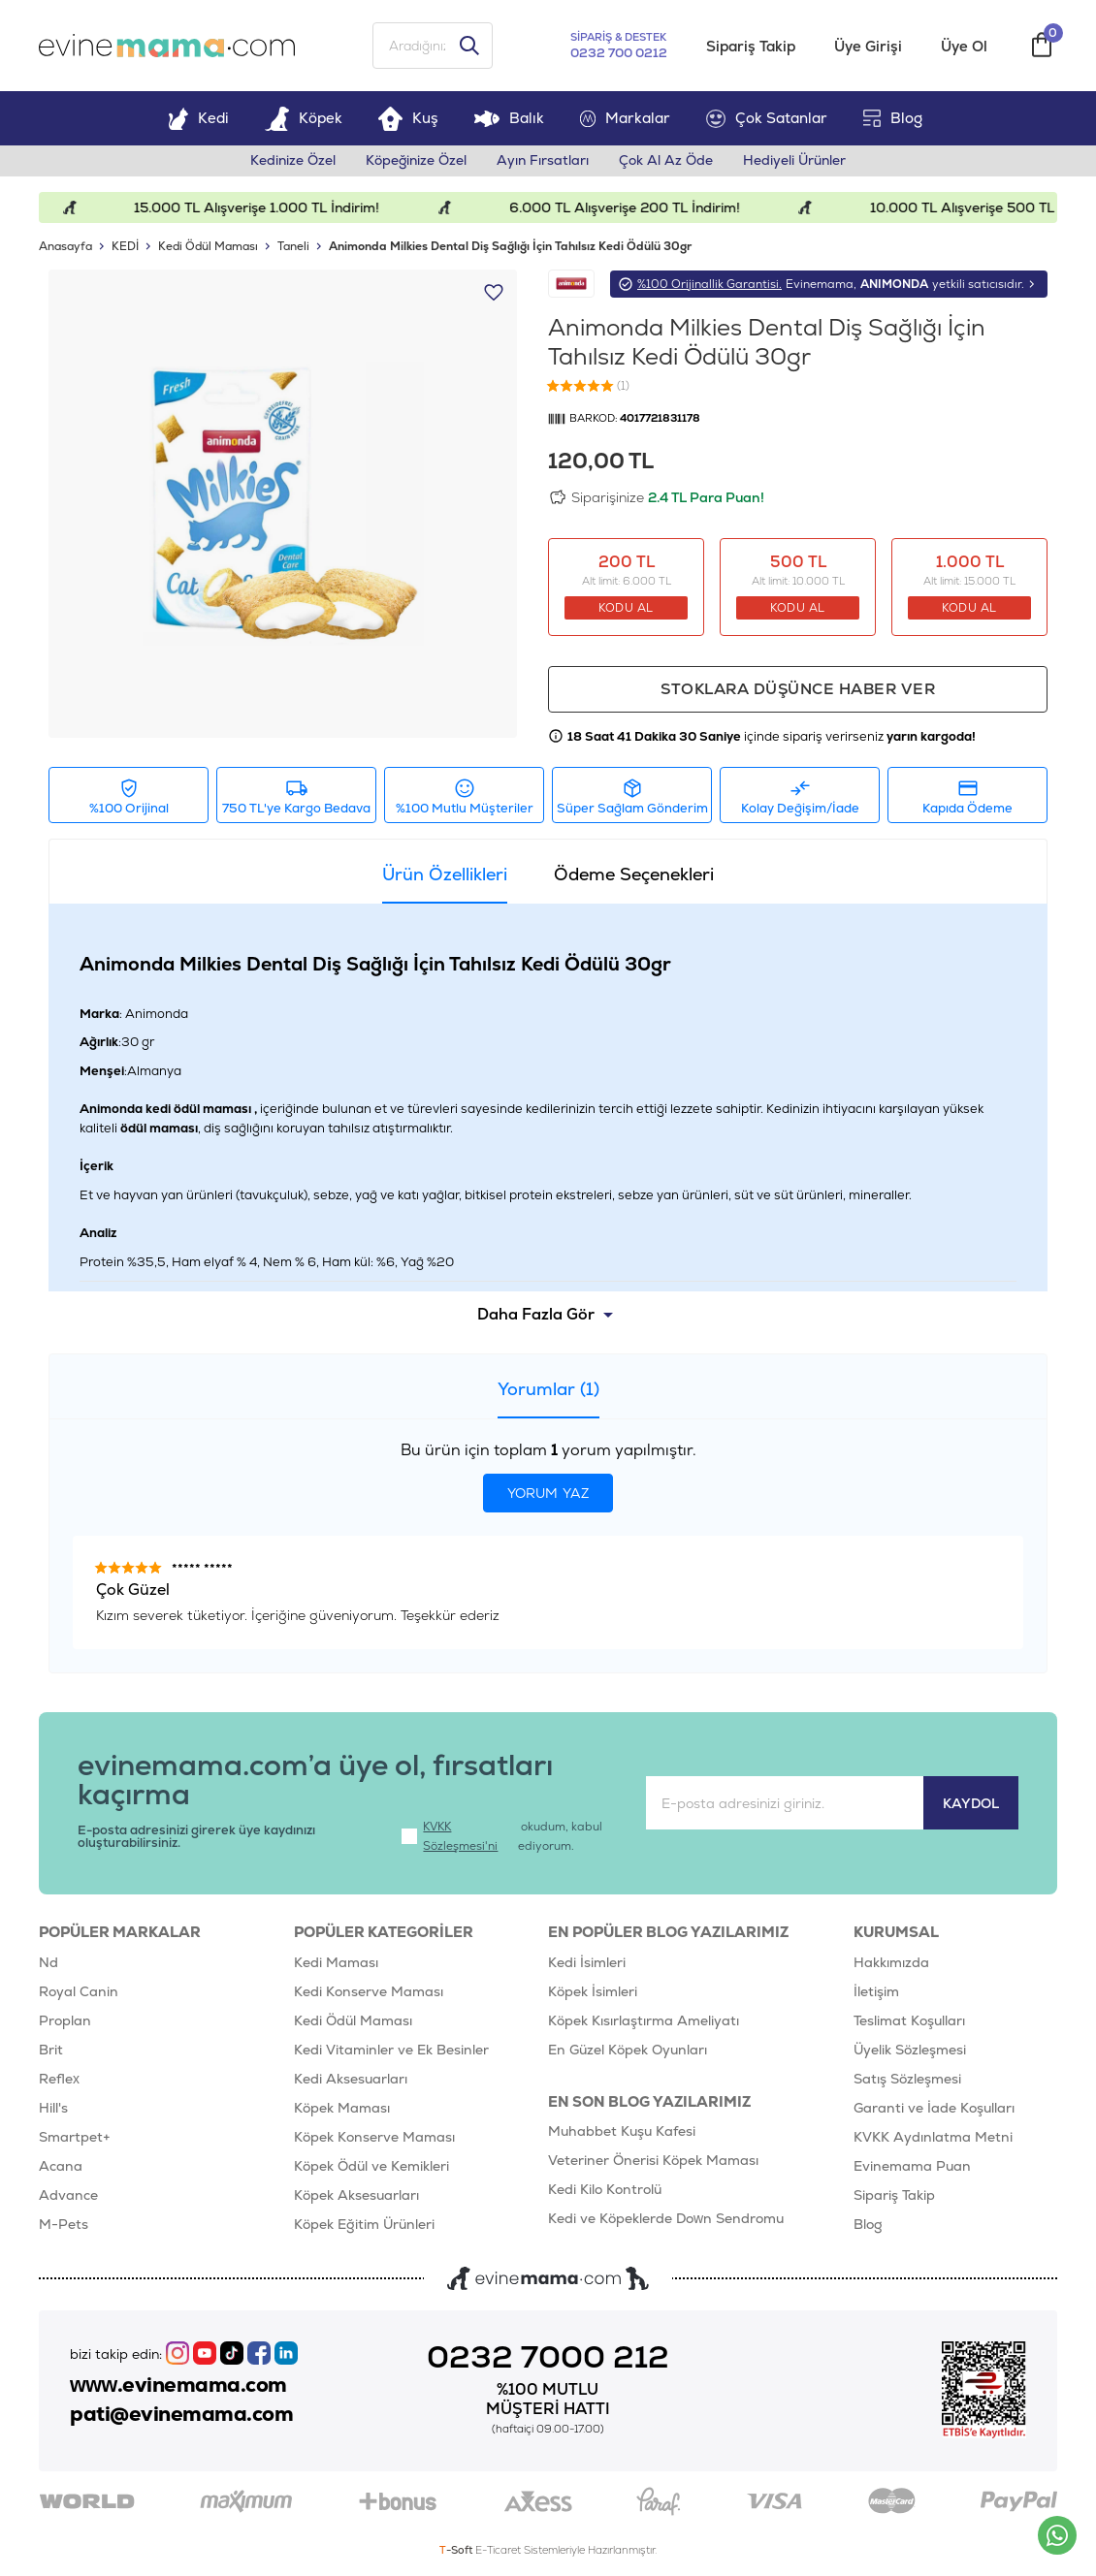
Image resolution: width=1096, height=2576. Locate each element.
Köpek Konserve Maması (374, 2138)
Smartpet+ (75, 2138)
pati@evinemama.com (182, 2416)
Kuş (408, 120)
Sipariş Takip (750, 47)
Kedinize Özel (289, 163)
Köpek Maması (342, 2109)
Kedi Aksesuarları (350, 2080)
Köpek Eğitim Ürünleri (364, 2226)
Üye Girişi (868, 47)
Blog (892, 120)
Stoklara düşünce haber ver (798, 691)
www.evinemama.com (179, 2387)
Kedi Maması (336, 1964)
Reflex (59, 2080)
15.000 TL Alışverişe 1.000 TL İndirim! (295, 209)
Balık (508, 120)
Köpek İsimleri (592, 1993)
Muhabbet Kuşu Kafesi (621, 2134)
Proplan (65, 2022)
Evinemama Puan (912, 2168)
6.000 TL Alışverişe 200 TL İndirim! (663, 209)
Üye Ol (964, 47)
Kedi (199, 120)
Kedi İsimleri (587, 1964)
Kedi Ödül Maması (353, 2022)
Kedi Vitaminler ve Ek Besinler (391, 2051)
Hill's (53, 2109)
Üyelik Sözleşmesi (910, 2051)
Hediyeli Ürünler (799, 163)
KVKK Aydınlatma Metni (933, 2138)
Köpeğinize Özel (415, 163)
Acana (60, 2168)
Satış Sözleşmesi (907, 2080)
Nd (48, 1964)
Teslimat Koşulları (909, 2022)
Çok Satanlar (766, 120)
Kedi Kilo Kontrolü (604, 2192)
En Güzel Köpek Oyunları (627, 2051)
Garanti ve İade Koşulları (934, 2109)
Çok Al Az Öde (669, 163)
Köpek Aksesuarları (356, 2197)
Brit (51, 2051)
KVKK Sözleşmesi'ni (461, 1838)
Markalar (625, 120)
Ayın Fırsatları (544, 163)
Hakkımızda (891, 1964)
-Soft (457, 2552)
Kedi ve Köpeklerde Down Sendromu (666, 2221)
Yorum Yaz (548, 1496)
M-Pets (63, 2226)
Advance (68, 2197)
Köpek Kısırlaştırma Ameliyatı (643, 2022)
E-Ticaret (498, 2552)
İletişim (876, 1993)
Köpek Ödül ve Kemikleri (371, 2168)
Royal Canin (78, 1993)
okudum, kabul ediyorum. (502, 1838)
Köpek (303, 120)
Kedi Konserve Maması (368, 1993)
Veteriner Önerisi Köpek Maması (653, 2163)
